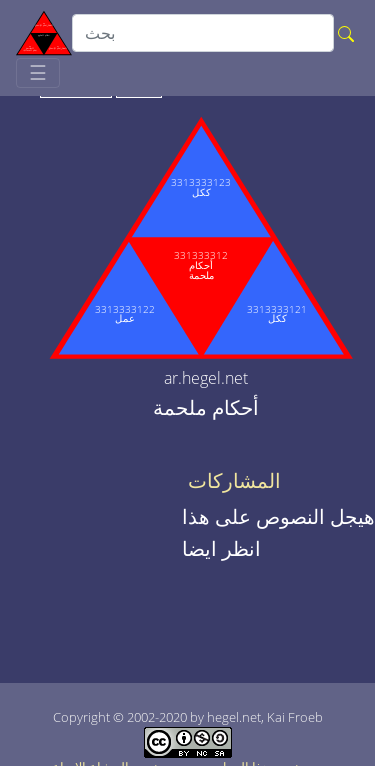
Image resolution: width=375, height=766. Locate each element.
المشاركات (234, 481)
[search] (203, 33)
